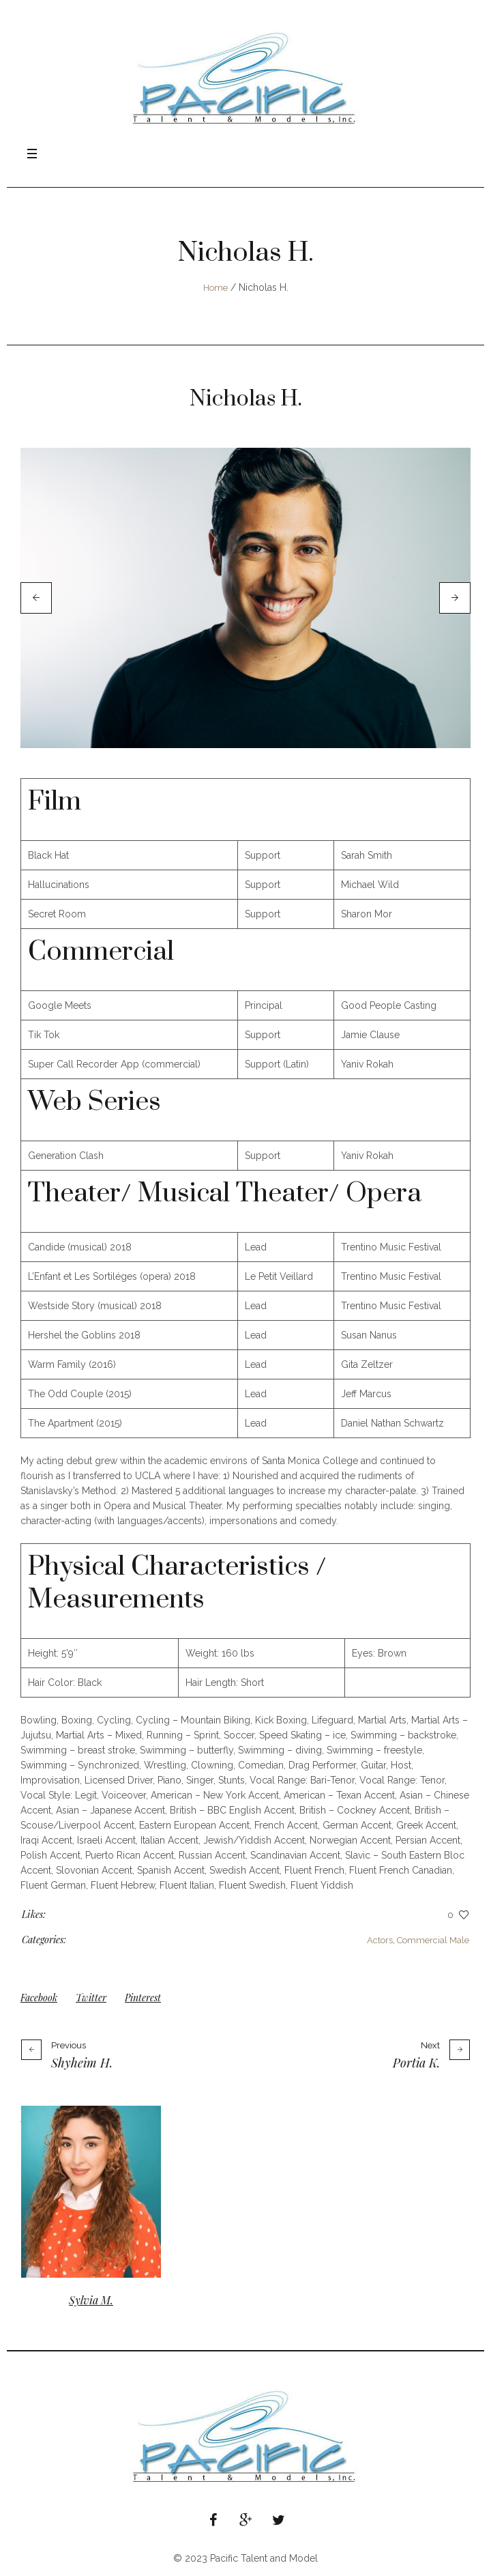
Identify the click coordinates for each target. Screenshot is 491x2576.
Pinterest (143, 1997)
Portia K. (416, 2063)
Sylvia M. (91, 2300)
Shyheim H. (82, 2063)
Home (215, 288)
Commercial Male (433, 1940)
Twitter (91, 1997)
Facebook (38, 1997)
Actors (380, 1940)
